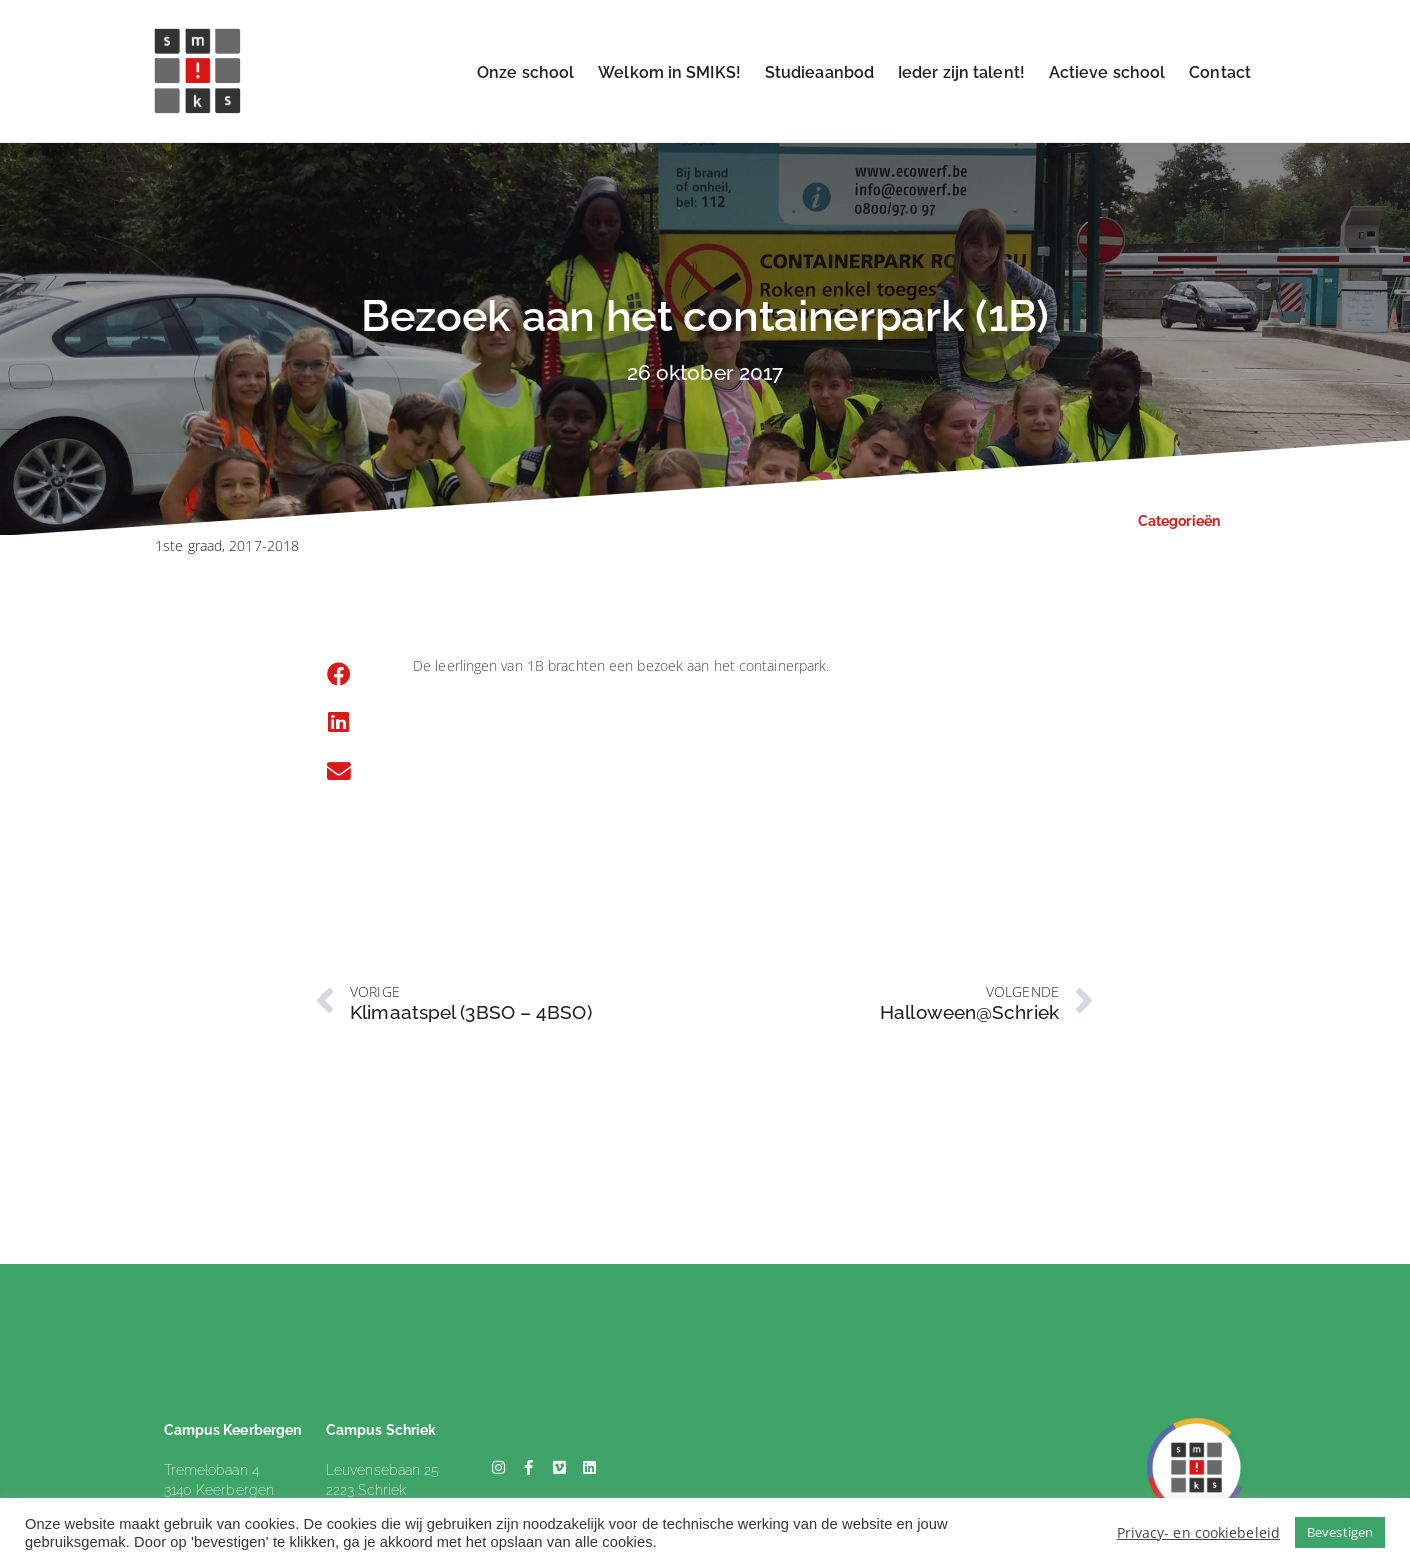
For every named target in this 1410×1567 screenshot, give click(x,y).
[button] (339, 675)
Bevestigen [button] (1340, 1532)
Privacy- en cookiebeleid (1198, 1532)
